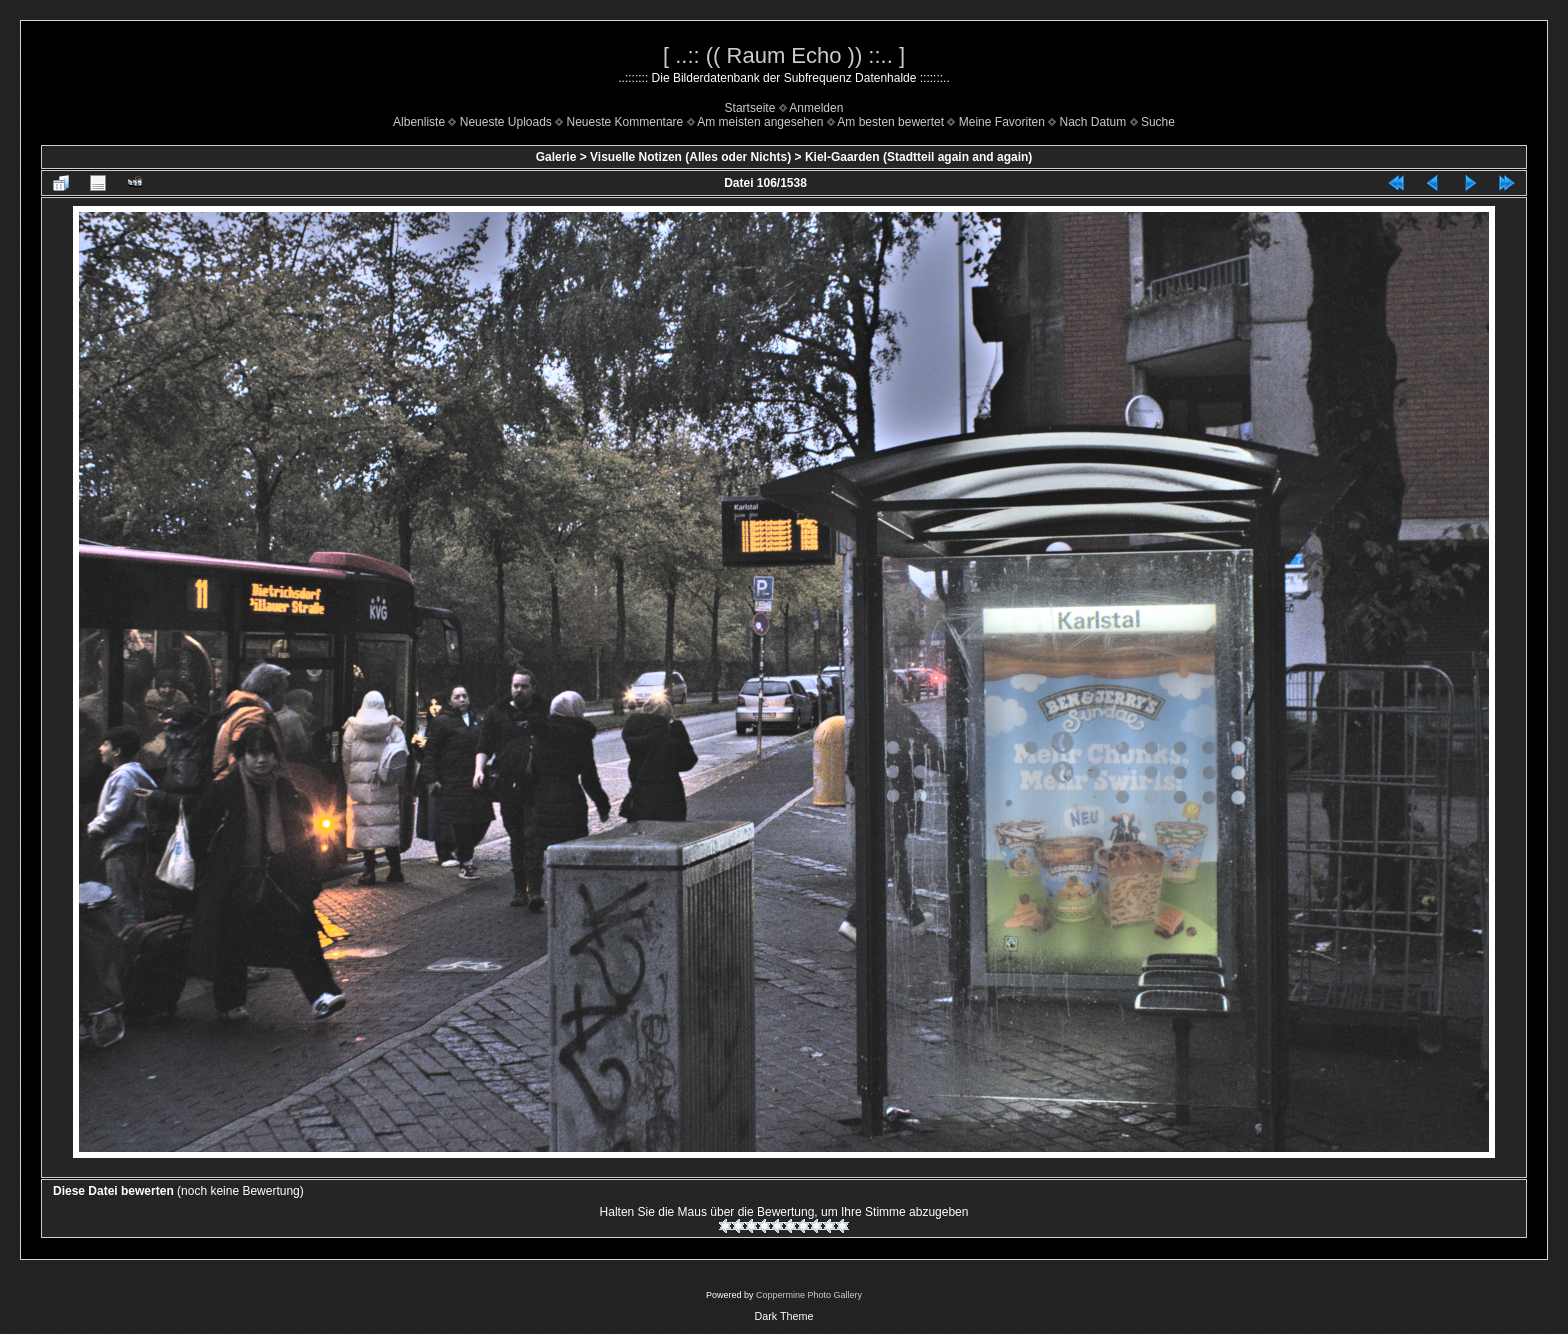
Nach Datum (1093, 122)
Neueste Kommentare (625, 122)
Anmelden (816, 108)
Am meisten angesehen (760, 122)
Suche (1158, 122)
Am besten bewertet (890, 122)
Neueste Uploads (506, 122)
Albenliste (419, 122)
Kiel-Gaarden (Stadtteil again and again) (918, 157)
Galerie (556, 157)
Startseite (750, 108)
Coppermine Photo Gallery (809, 1295)
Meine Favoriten (1002, 122)
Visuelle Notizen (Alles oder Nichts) (690, 157)
